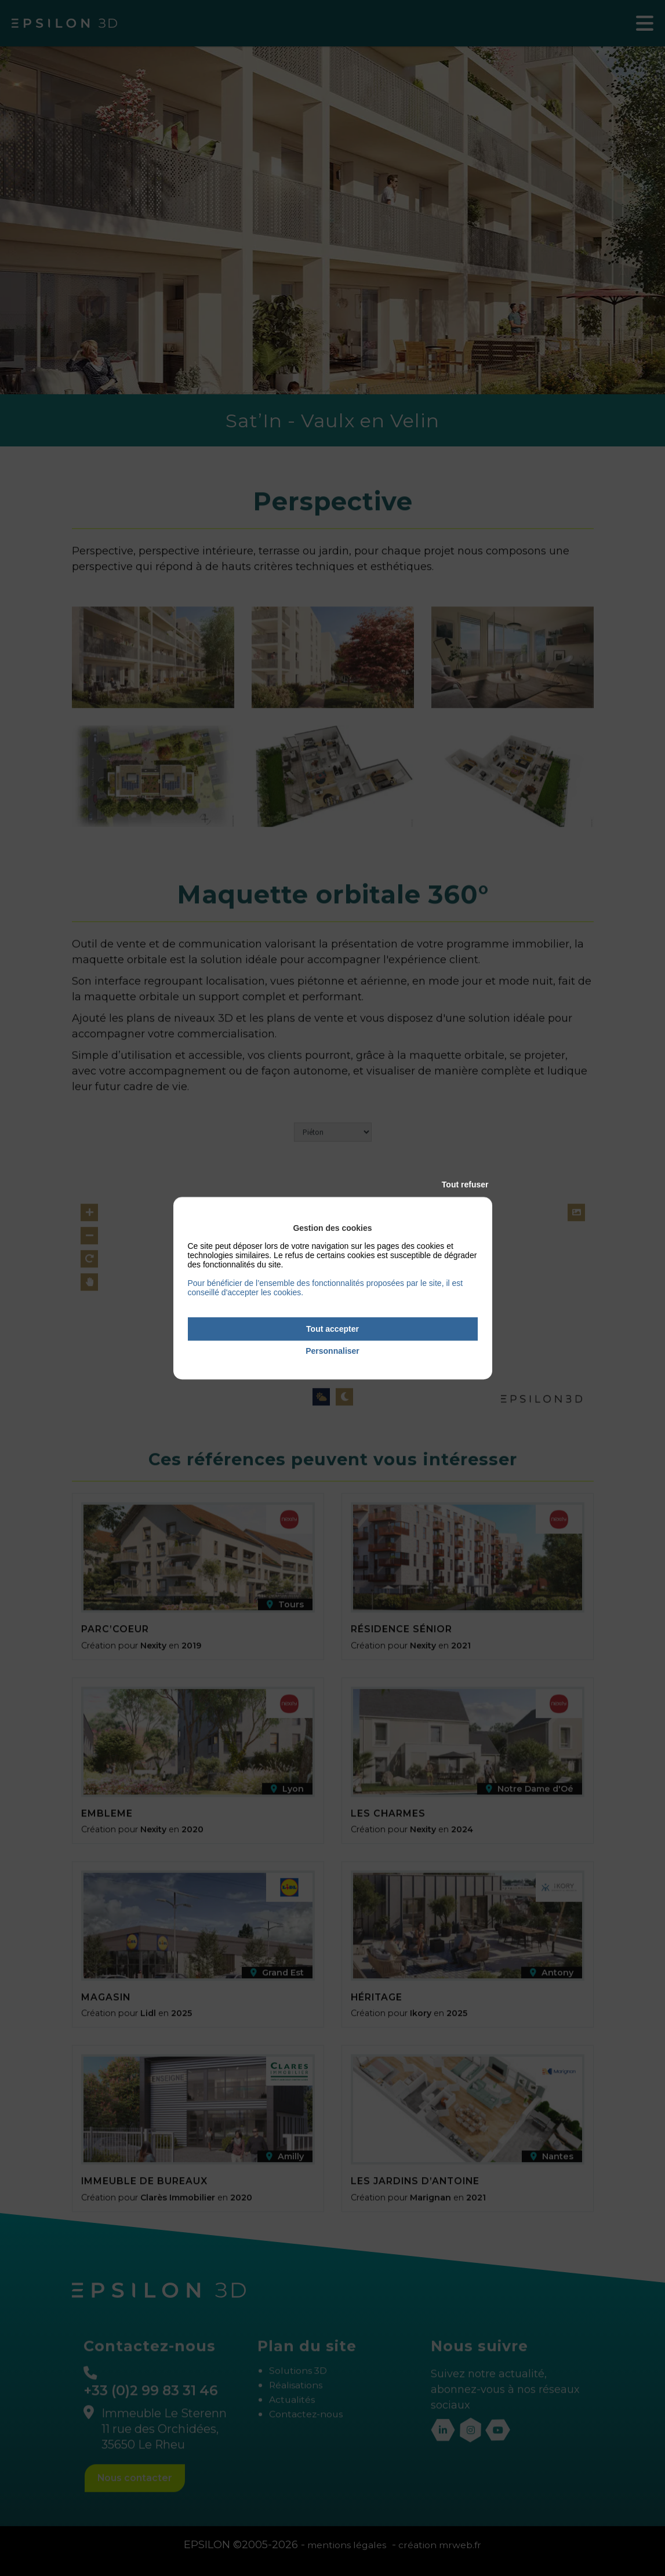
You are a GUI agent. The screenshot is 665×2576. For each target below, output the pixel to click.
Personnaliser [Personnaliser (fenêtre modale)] (332, 1351)
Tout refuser (465, 1184)
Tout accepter (332, 1329)
